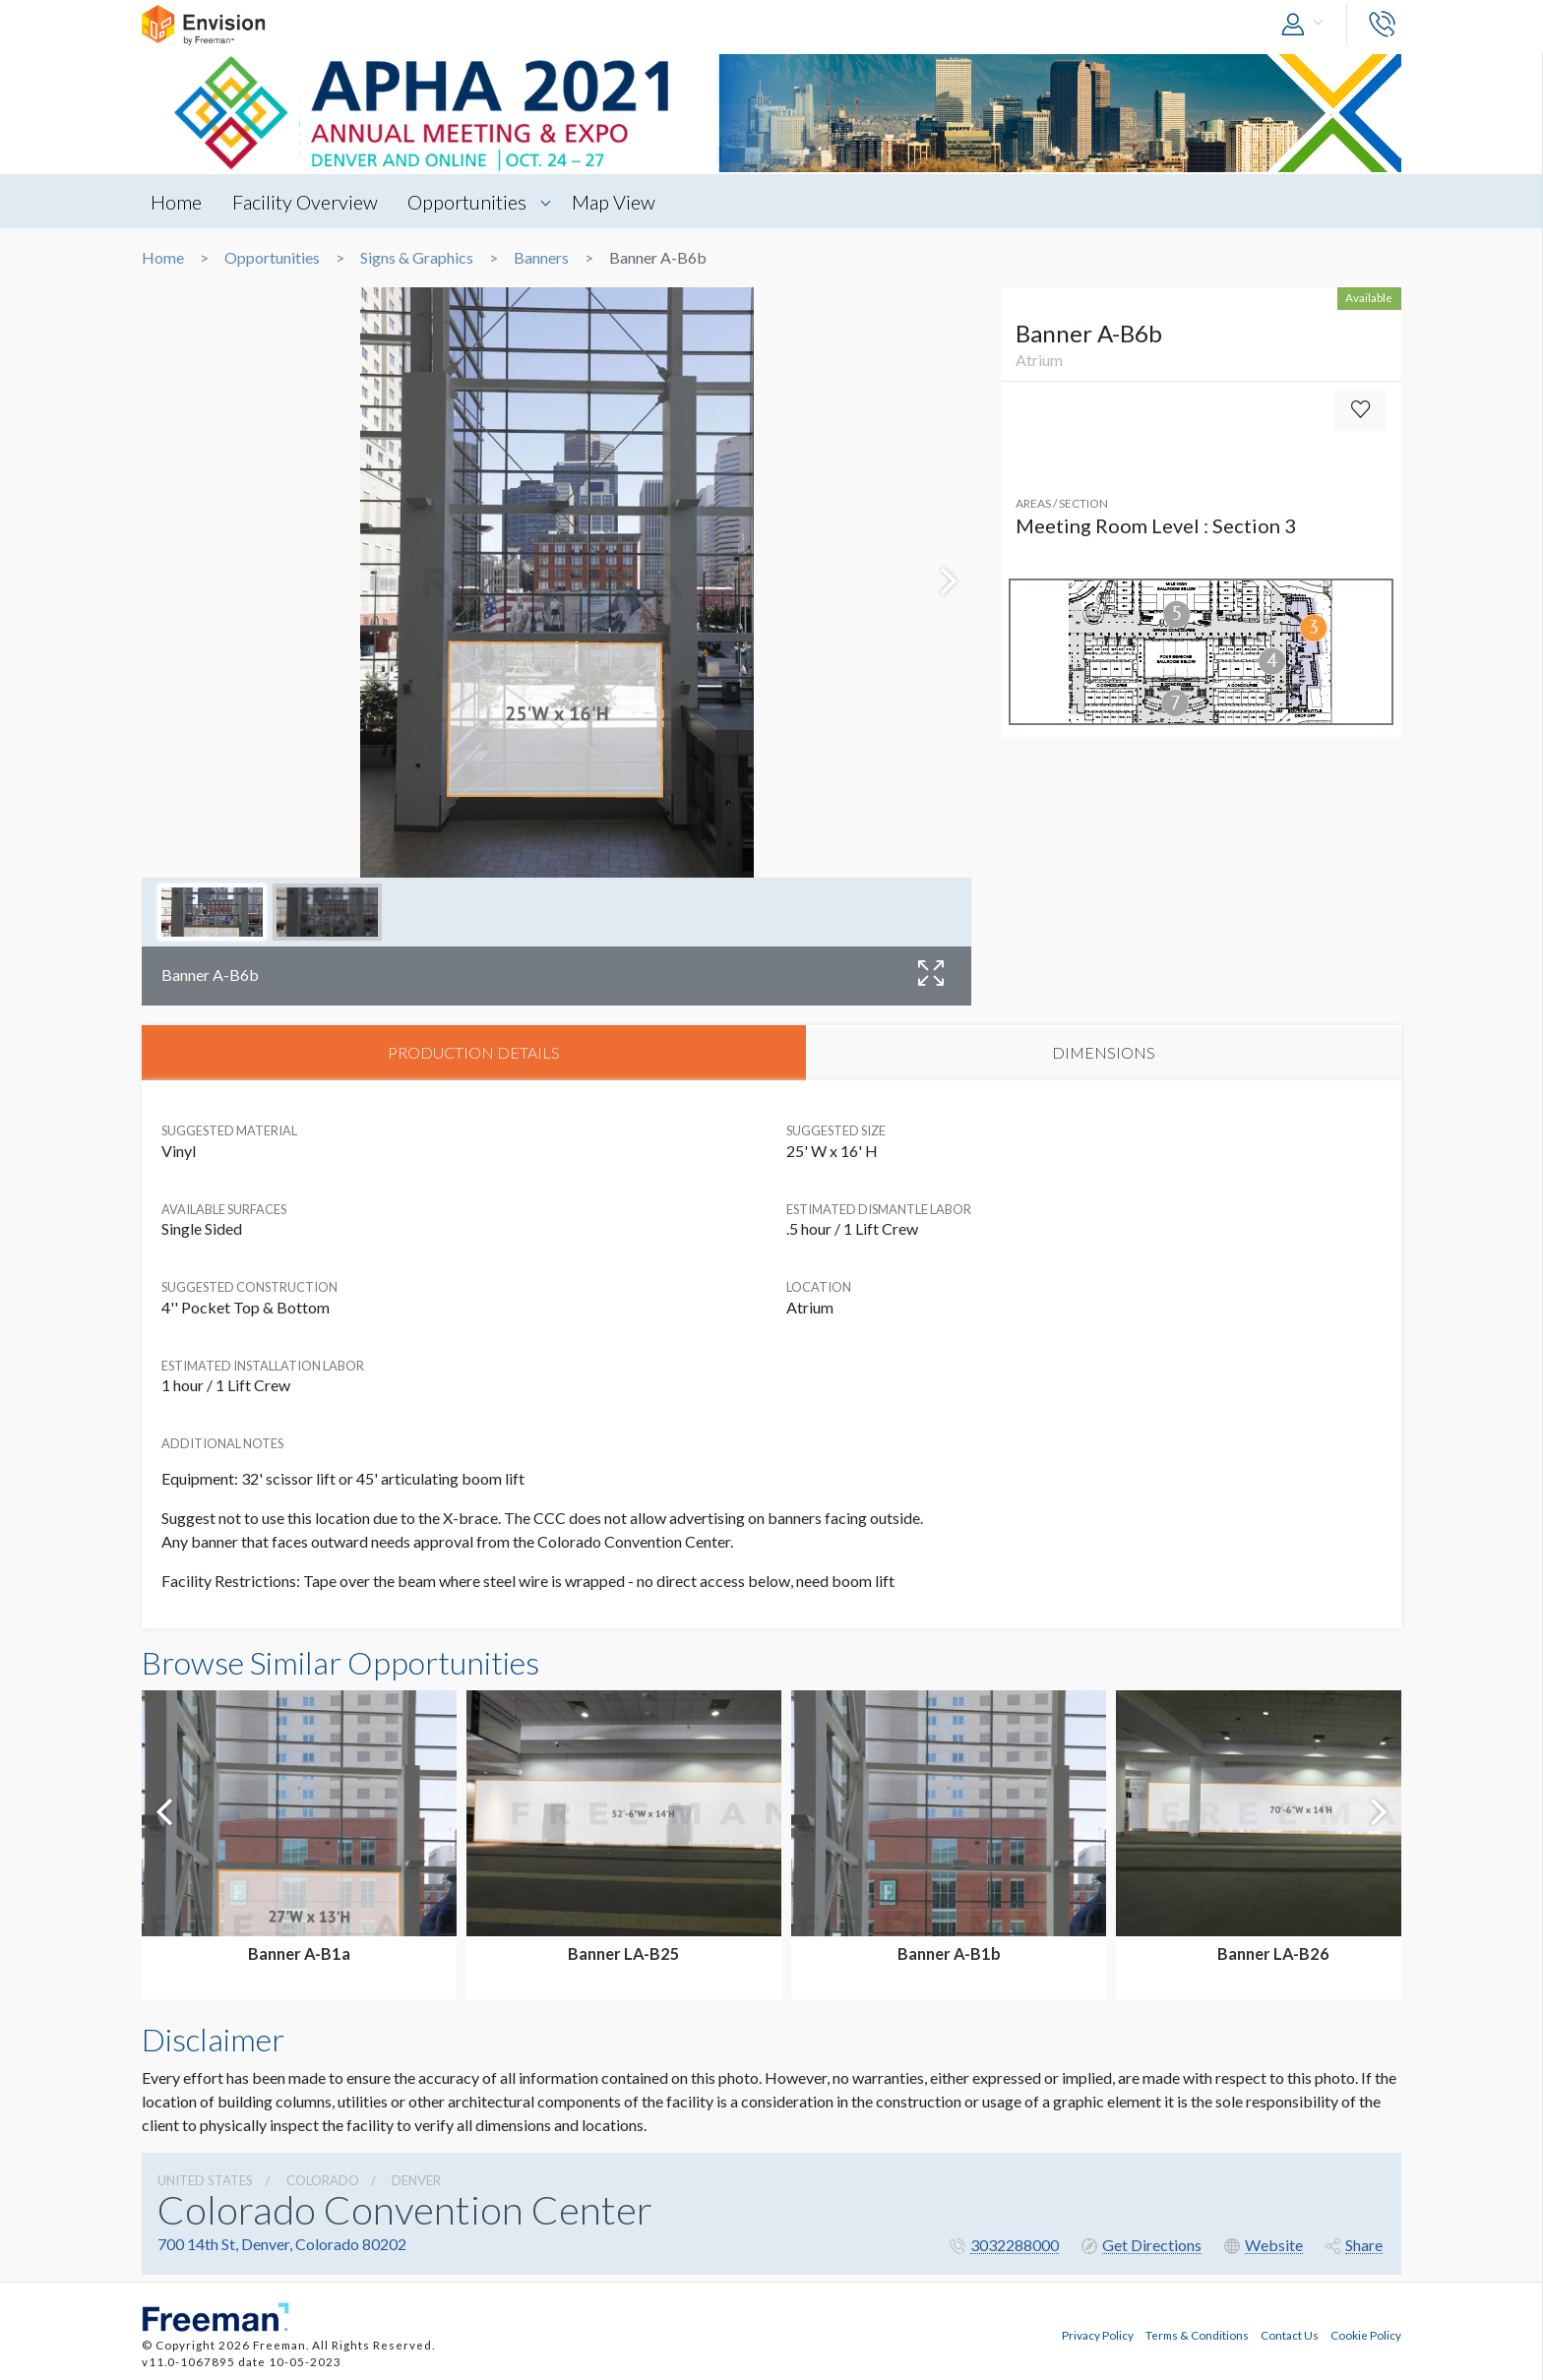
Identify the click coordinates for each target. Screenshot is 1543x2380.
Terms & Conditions (1197, 2334)
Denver (416, 2182)
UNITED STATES (205, 2182)
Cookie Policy (1365, 2334)
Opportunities (472, 202)
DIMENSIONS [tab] (1103, 1053)
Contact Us (1290, 2334)
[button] (1306, 25)
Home (177, 202)
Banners (541, 258)
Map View (621, 202)
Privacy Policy (1098, 2334)
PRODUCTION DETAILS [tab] (474, 1053)
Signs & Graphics (416, 258)
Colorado (322, 2182)
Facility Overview (308, 202)
